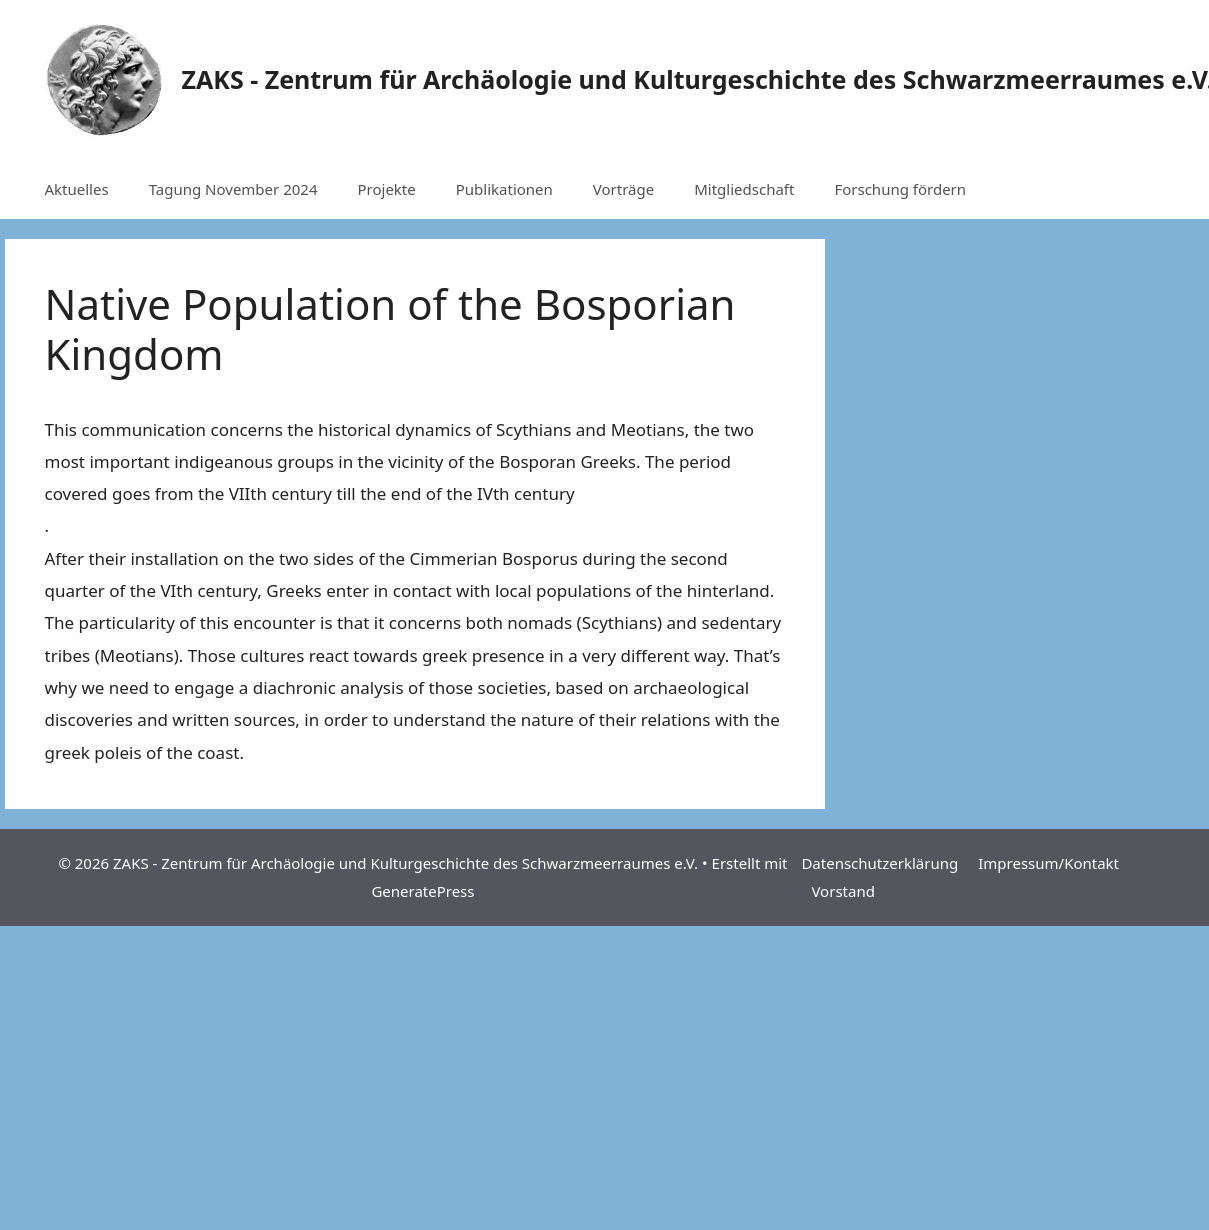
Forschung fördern (900, 189)
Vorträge (623, 189)
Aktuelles (77, 189)
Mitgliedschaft (744, 189)
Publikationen (504, 189)
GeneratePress (422, 891)
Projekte (386, 189)
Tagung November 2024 (233, 189)
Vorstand (842, 891)
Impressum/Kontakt (1048, 863)
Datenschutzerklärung (879, 863)
